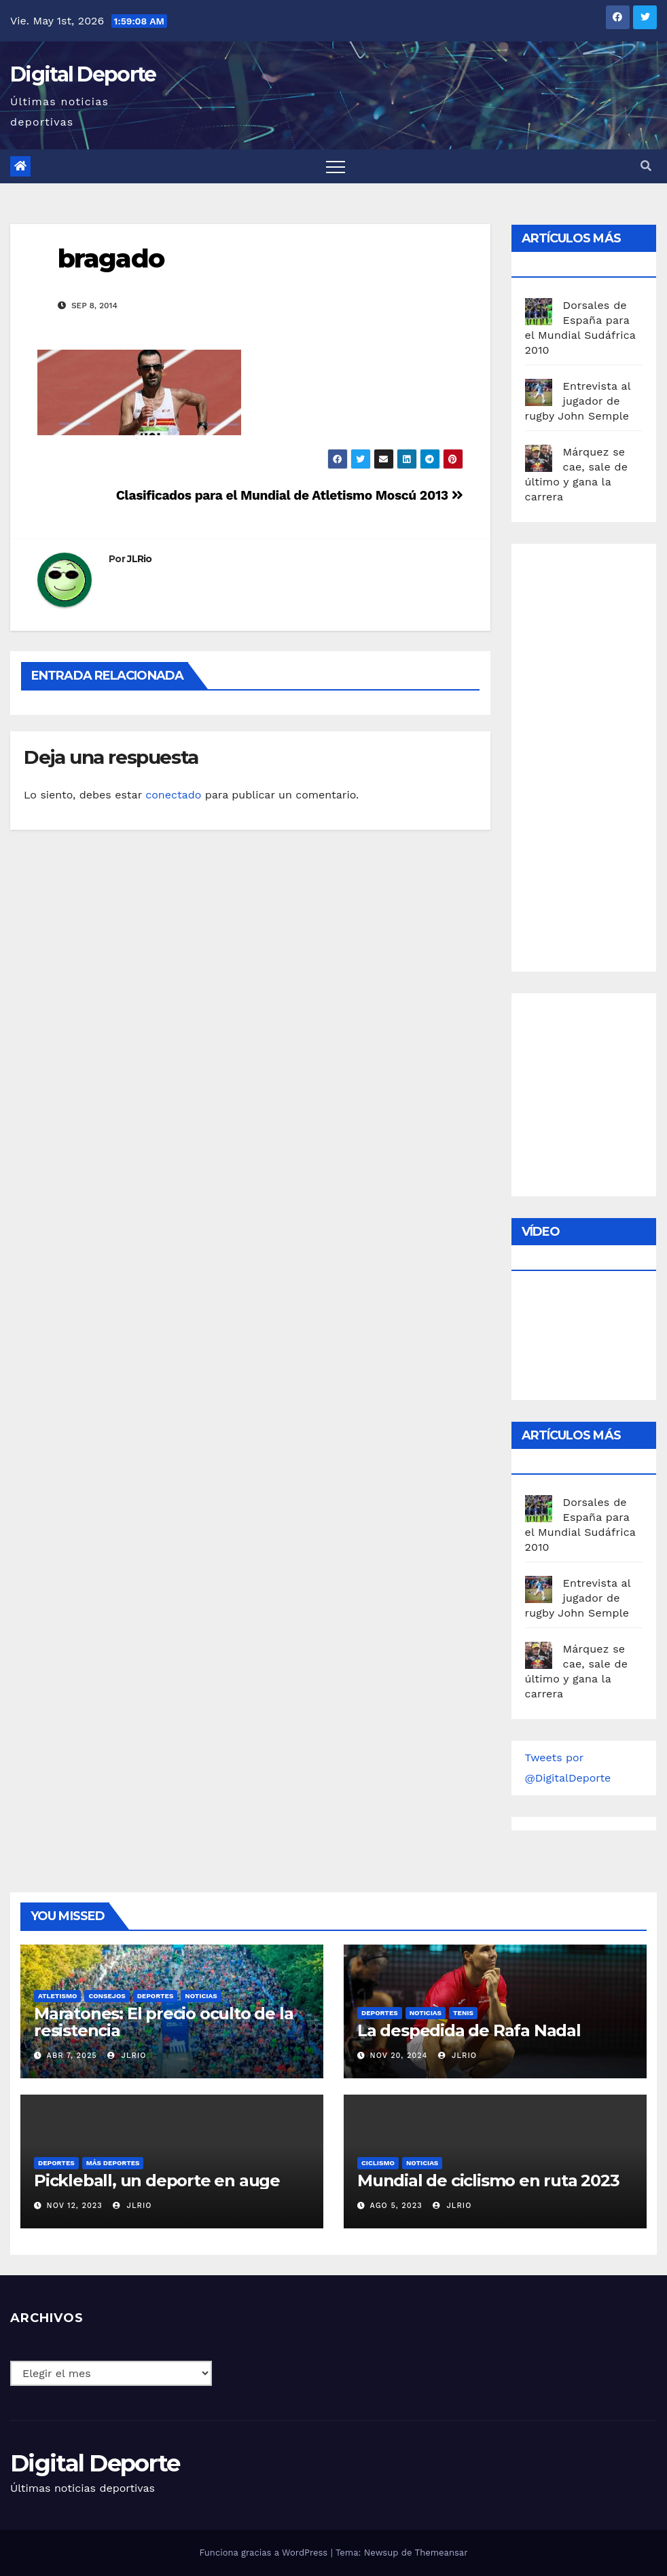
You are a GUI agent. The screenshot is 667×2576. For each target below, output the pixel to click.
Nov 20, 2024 (399, 2055)
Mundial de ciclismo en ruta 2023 (488, 2180)
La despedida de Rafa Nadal (469, 2030)
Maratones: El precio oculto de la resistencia (163, 2022)
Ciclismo (378, 2163)
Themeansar (441, 2552)
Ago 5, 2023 (396, 2205)
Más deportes (113, 2163)
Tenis (463, 2013)
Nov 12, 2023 (75, 2205)
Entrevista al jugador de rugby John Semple (578, 401)
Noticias (201, 1996)
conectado (173, 794)
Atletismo (57, 1996)
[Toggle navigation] (335, 166)
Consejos (106, 1996)
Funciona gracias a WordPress (264, 2552)
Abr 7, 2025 (72, 2055)
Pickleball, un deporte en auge (157, 2180)
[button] (646, 166)
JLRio (139, 559)
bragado (111, 258)
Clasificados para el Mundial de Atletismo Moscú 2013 (289, 495)
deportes (155, 1996)
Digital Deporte (83, 74)
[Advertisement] (596, 754)
